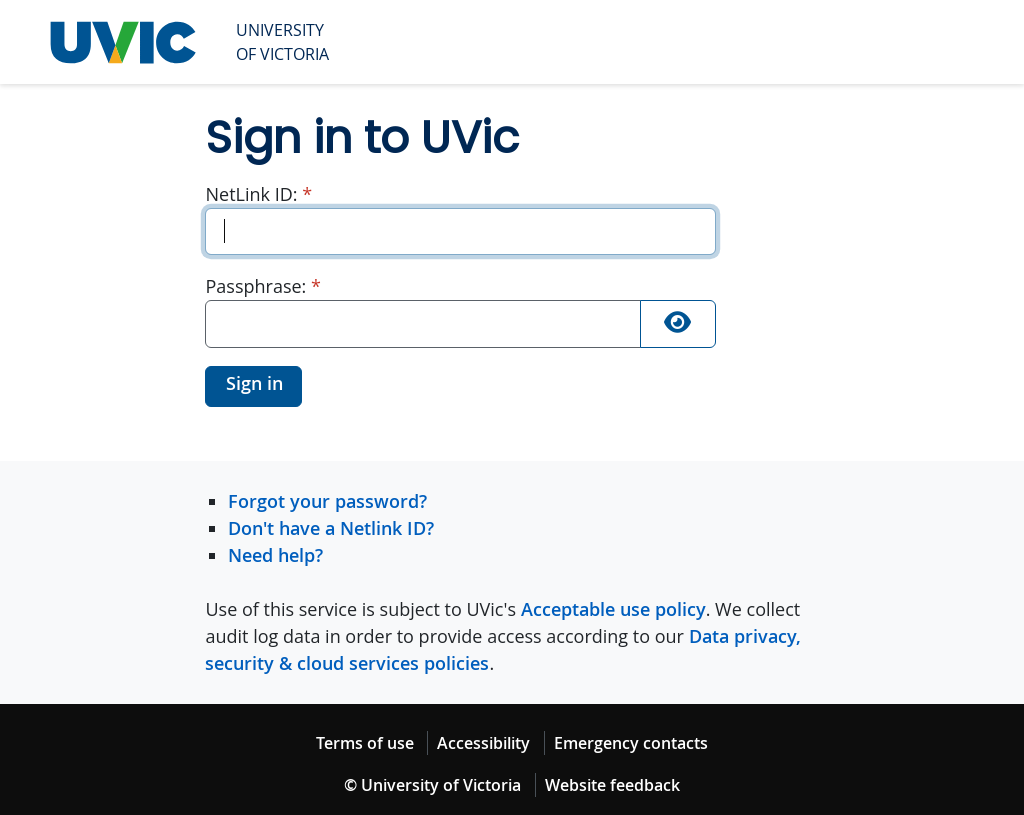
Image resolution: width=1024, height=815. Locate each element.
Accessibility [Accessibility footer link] (483, 743)
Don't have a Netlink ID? (331, 528)
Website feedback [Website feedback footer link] (612, 785)
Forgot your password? (327, 501)
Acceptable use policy (613, 609)
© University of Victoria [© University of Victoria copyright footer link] (432, 785)
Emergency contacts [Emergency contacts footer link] (631, 743)
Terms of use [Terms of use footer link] (365, 743)
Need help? (275, 555)
